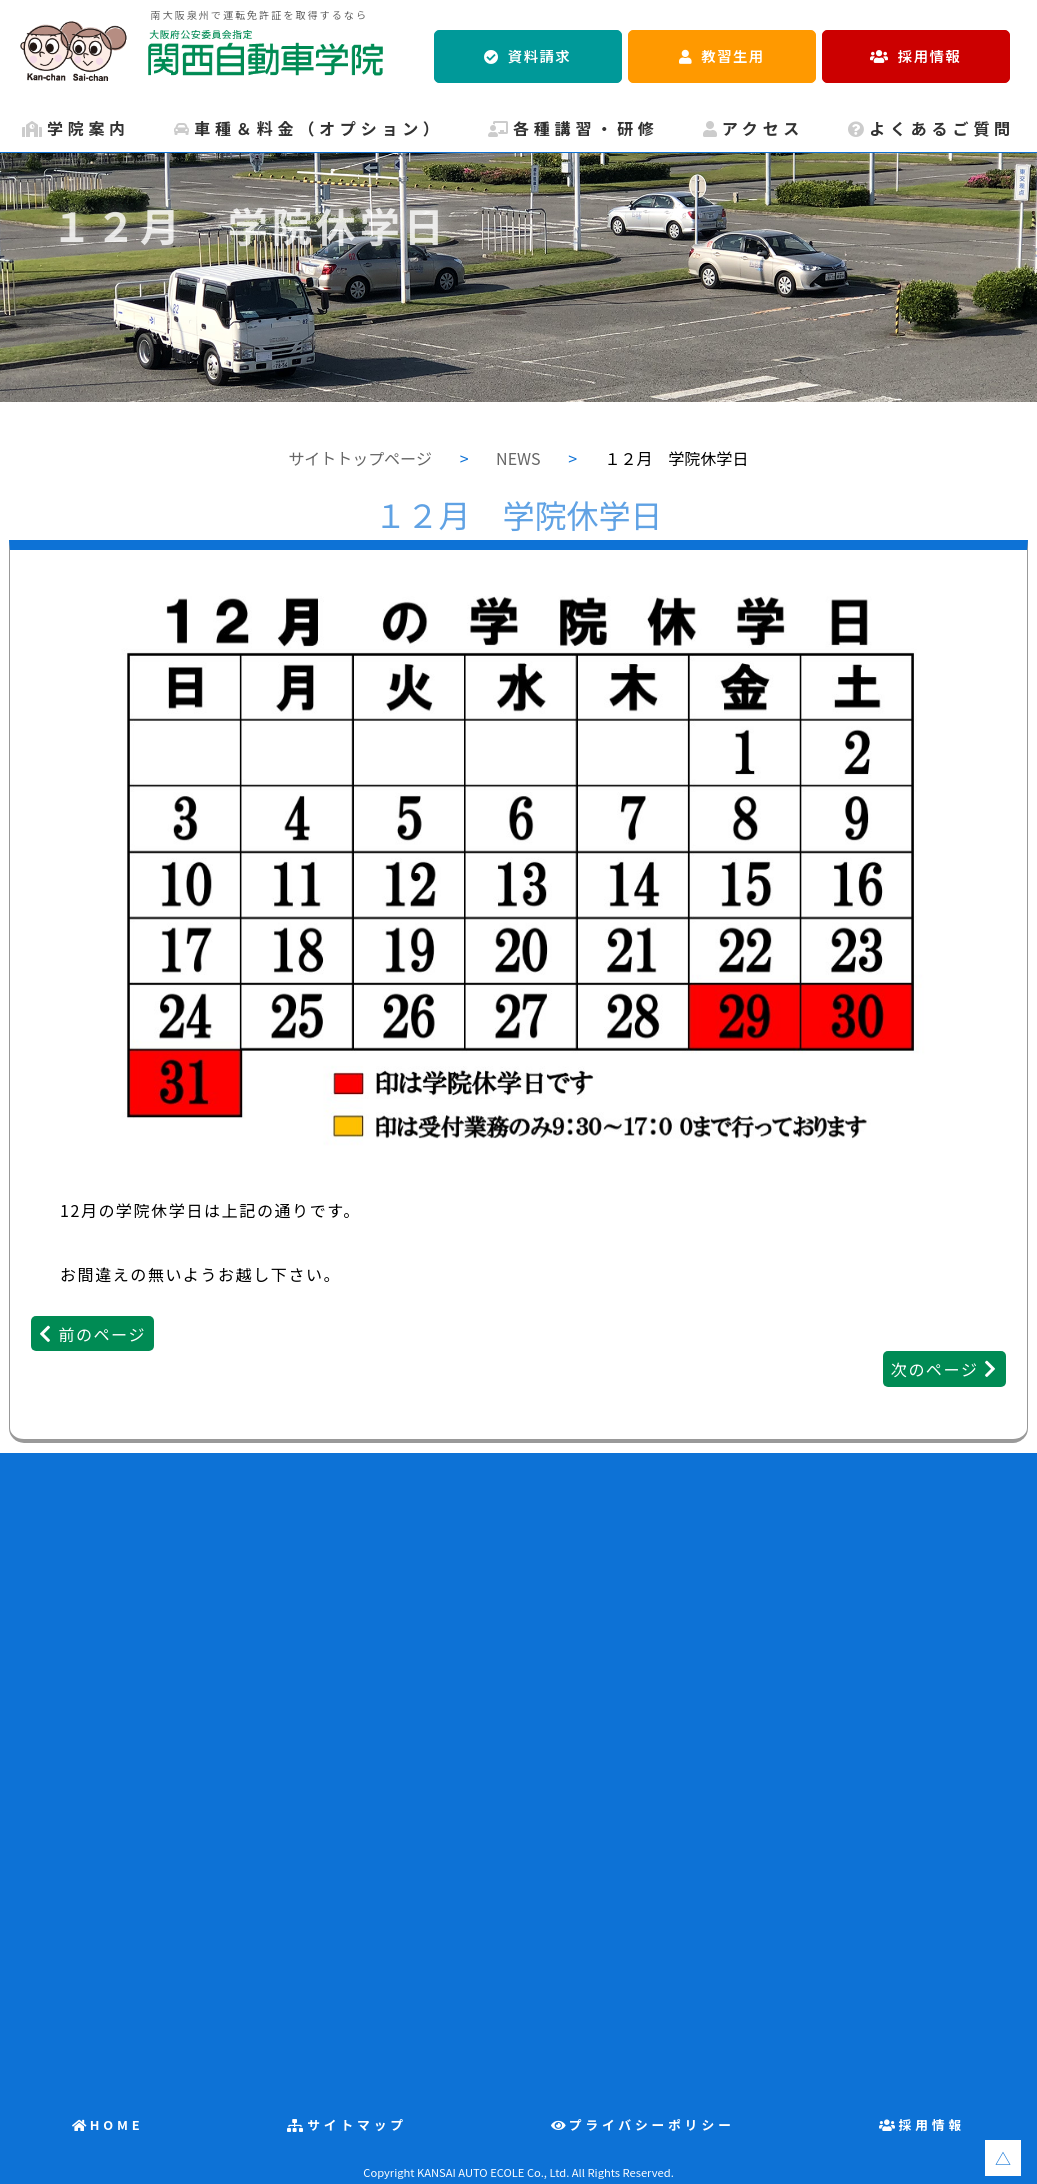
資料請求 (539, 55)
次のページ (935, 1369)
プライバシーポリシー (652, 2124)
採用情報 (929, 55)
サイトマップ (357, 2124)
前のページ (102, 1334)
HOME (117, 2124)
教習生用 (732, 55)
